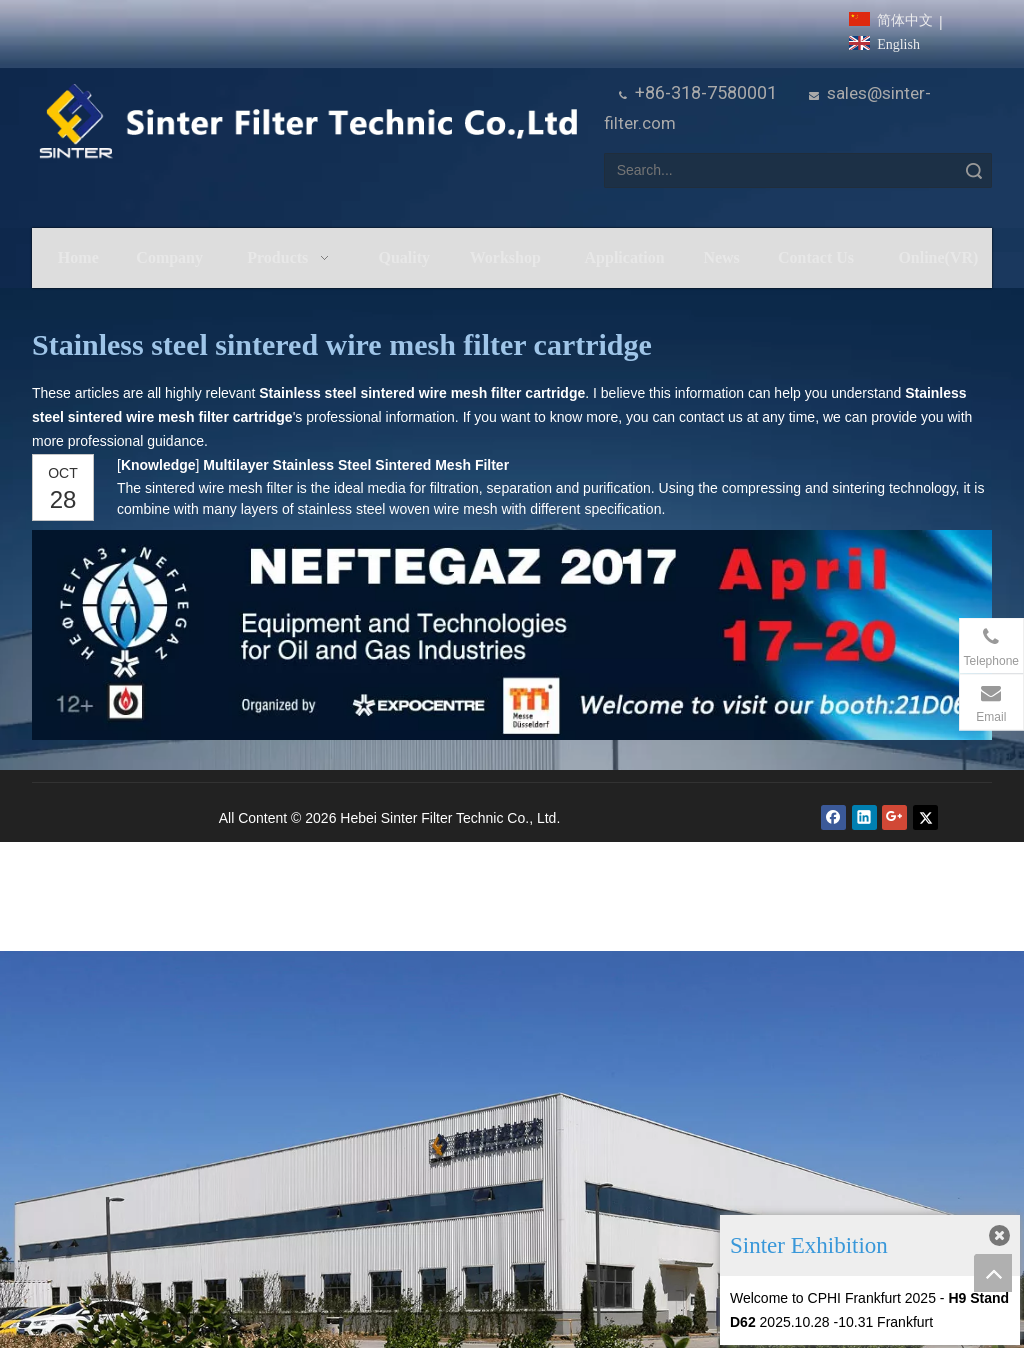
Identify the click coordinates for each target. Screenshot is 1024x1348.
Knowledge (158, 465)
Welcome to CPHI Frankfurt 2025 (833, 1298)
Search (974, 170)
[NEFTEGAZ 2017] (512, 635)
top (993, 1273)
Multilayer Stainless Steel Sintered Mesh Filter (356, 465)
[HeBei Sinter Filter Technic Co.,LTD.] (308, 122)
